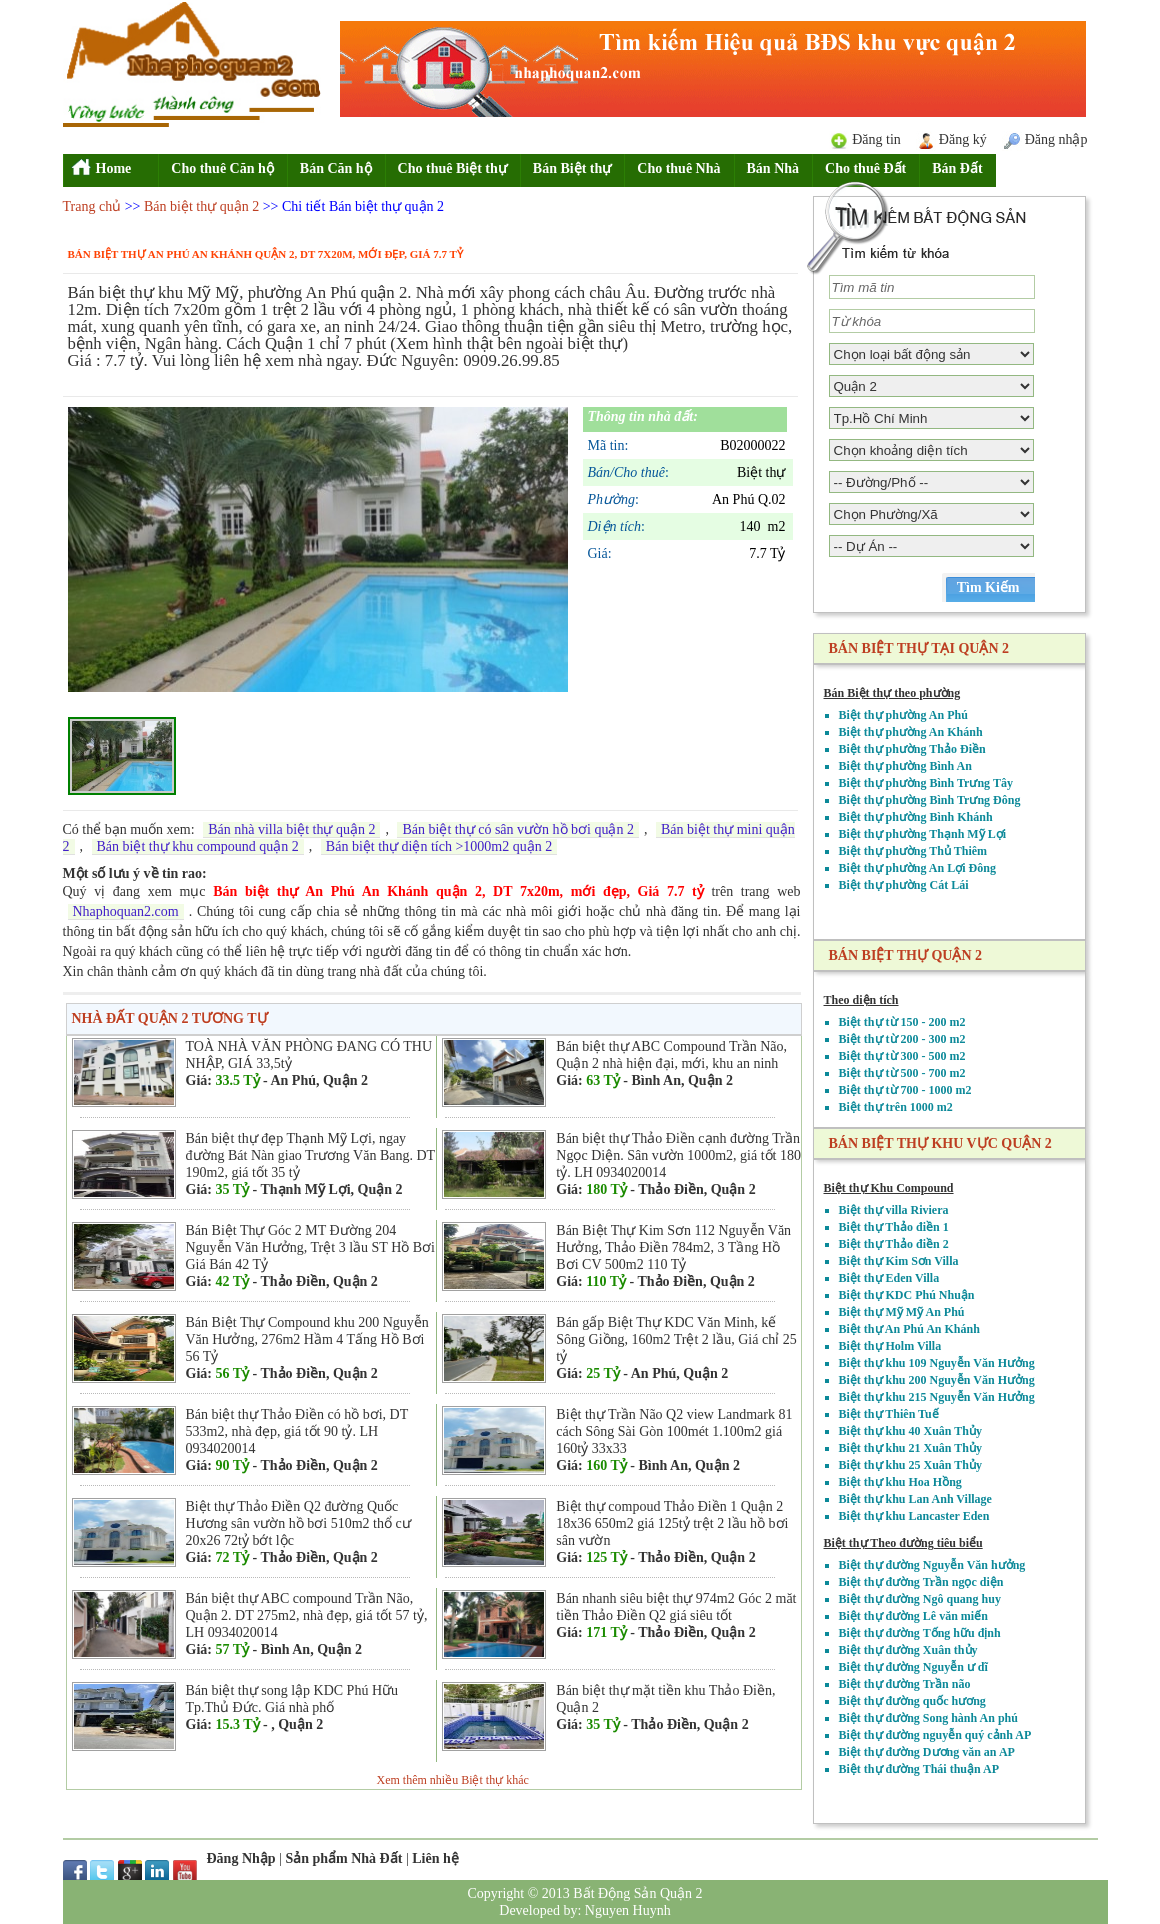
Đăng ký (963, 139)
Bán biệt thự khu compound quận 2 (198, 846)
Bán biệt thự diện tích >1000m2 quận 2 (439, 846)
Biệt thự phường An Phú (903, 715)
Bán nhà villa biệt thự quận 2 (291, 829)
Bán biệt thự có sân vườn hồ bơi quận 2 (518, 829)
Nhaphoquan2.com (126, 911)
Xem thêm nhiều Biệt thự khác (453, 1780)
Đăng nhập (1056, 139)
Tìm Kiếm (988, 587)
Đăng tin (876, 139)
